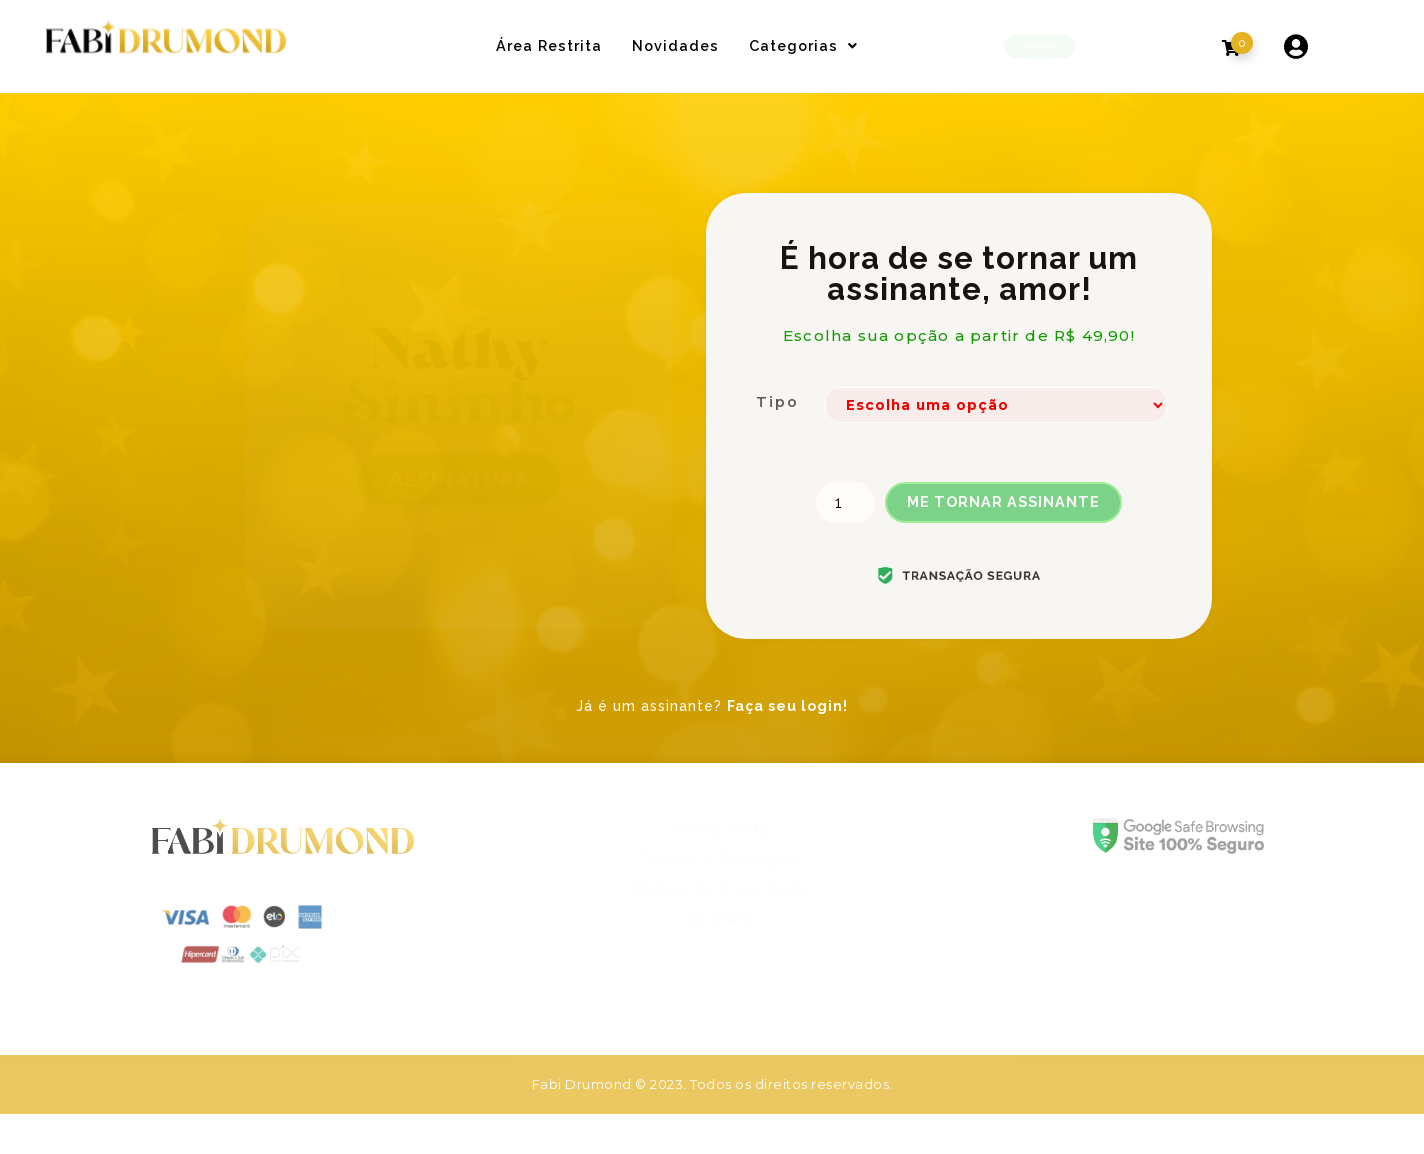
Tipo (777, 402)
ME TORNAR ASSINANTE (1003, 501)
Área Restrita (549, 45)
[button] (1040, 46)
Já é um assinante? (712, 706)
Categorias (803, 45)
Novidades (675, 45)
